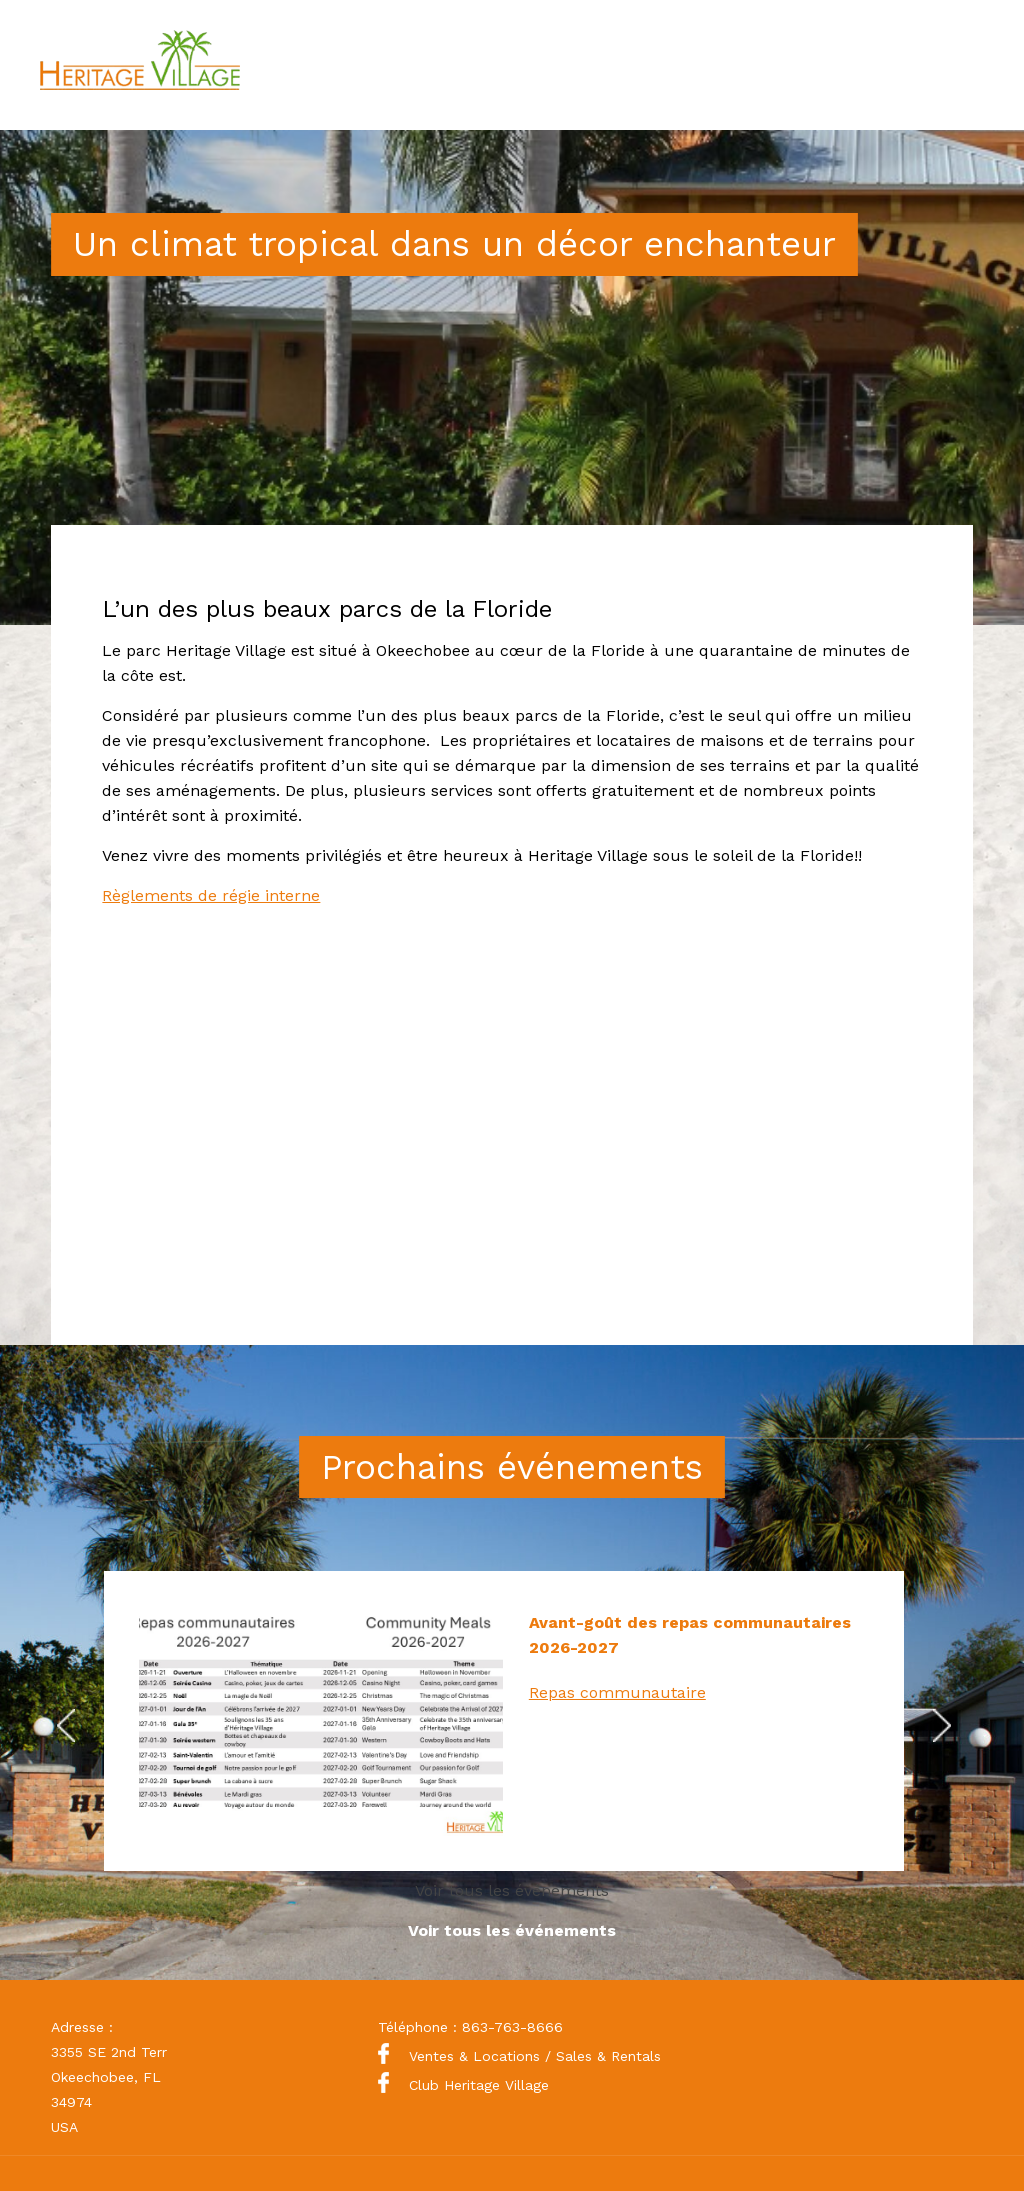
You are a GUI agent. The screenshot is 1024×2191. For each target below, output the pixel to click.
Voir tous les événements (512, 1890)
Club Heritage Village (463, 2085)
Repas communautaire (617, 1692)
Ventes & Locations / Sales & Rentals (519, 2056)
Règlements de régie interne (211, 895)
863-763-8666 (512, 2027)
